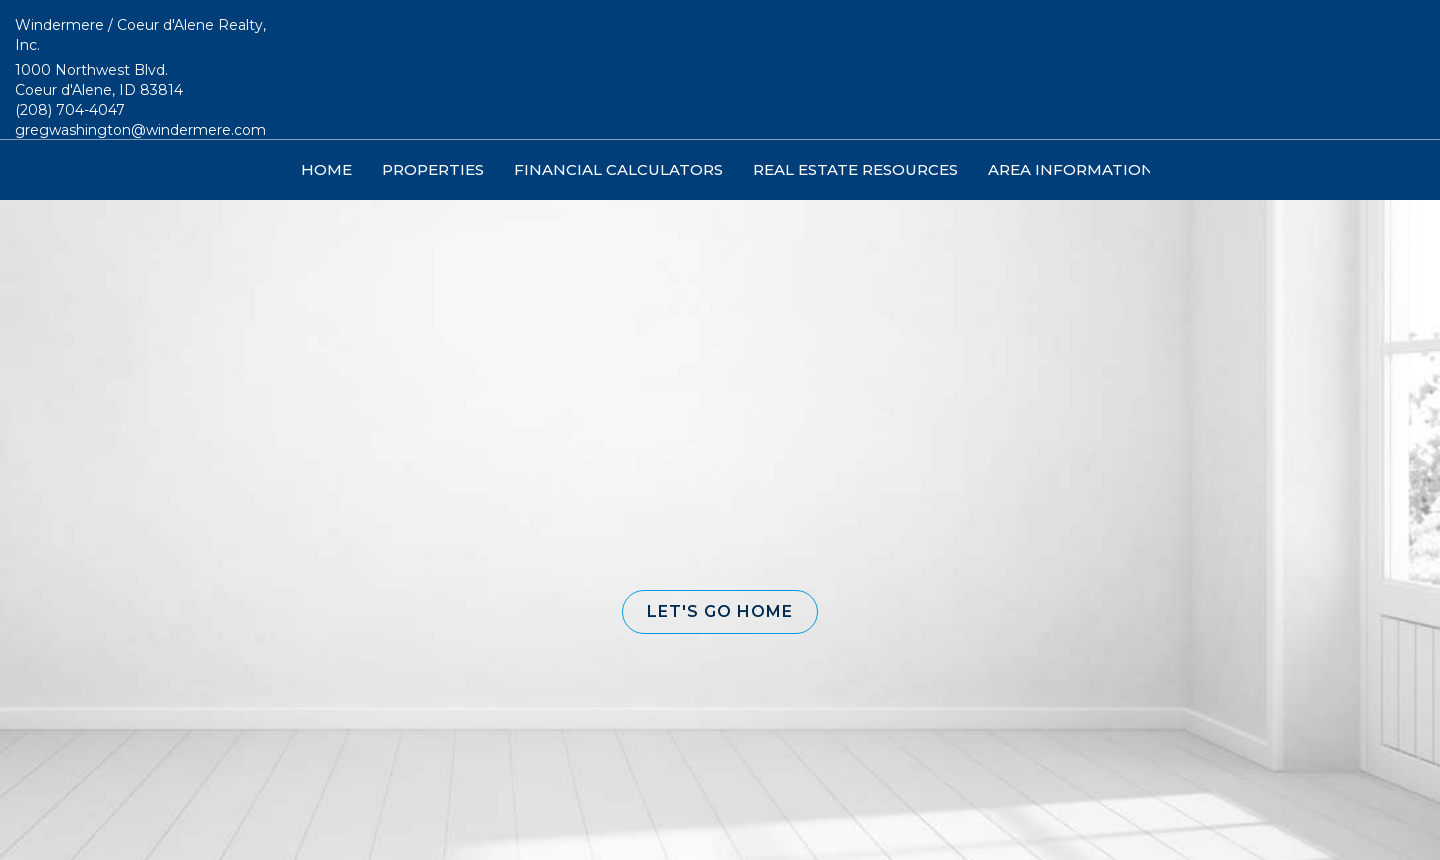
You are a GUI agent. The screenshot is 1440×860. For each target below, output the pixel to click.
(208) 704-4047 (70, 110)
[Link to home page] (720, 70)
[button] (720, 612)
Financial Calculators (618, 169)
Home (326, 169)
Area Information (1071, 169)
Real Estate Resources (855, 169)
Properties (433, 169)
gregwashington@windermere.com (140, 130)
